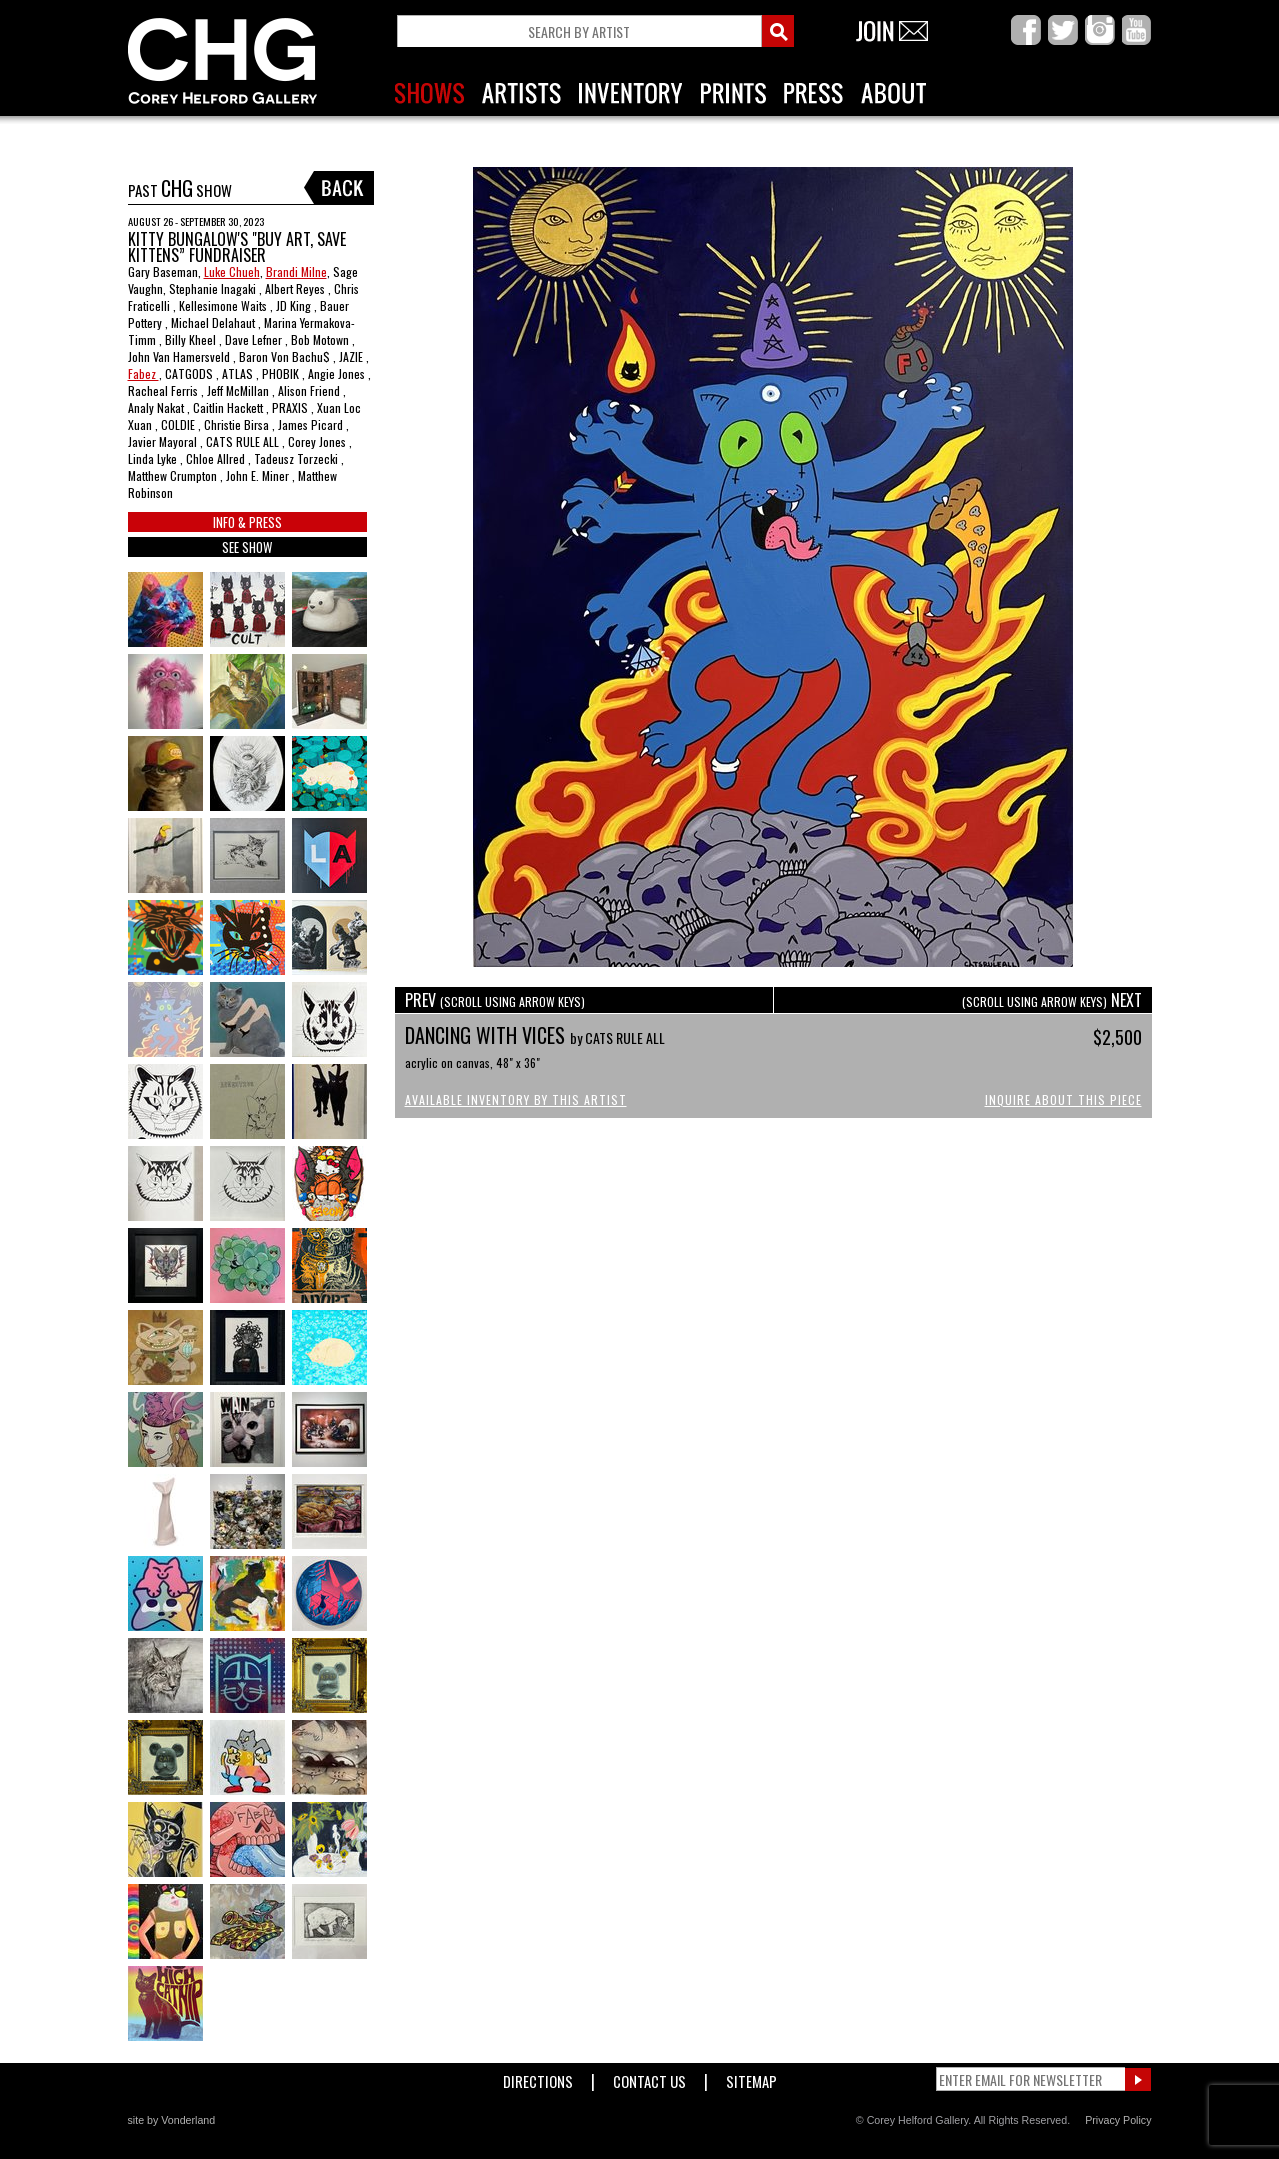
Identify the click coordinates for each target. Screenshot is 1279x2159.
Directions (538, 2077)
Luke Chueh (232, 271)
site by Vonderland (172, 2120)
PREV (495, 1000)
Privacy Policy (1118, 2120)
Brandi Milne (296, 271)
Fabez (143, 373)
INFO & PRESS (247, 522)
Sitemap (751, 2077)
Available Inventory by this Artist (516, 1099)
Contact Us (649, 2077)
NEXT (1052, 1000)
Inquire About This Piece (1063, 1099)
